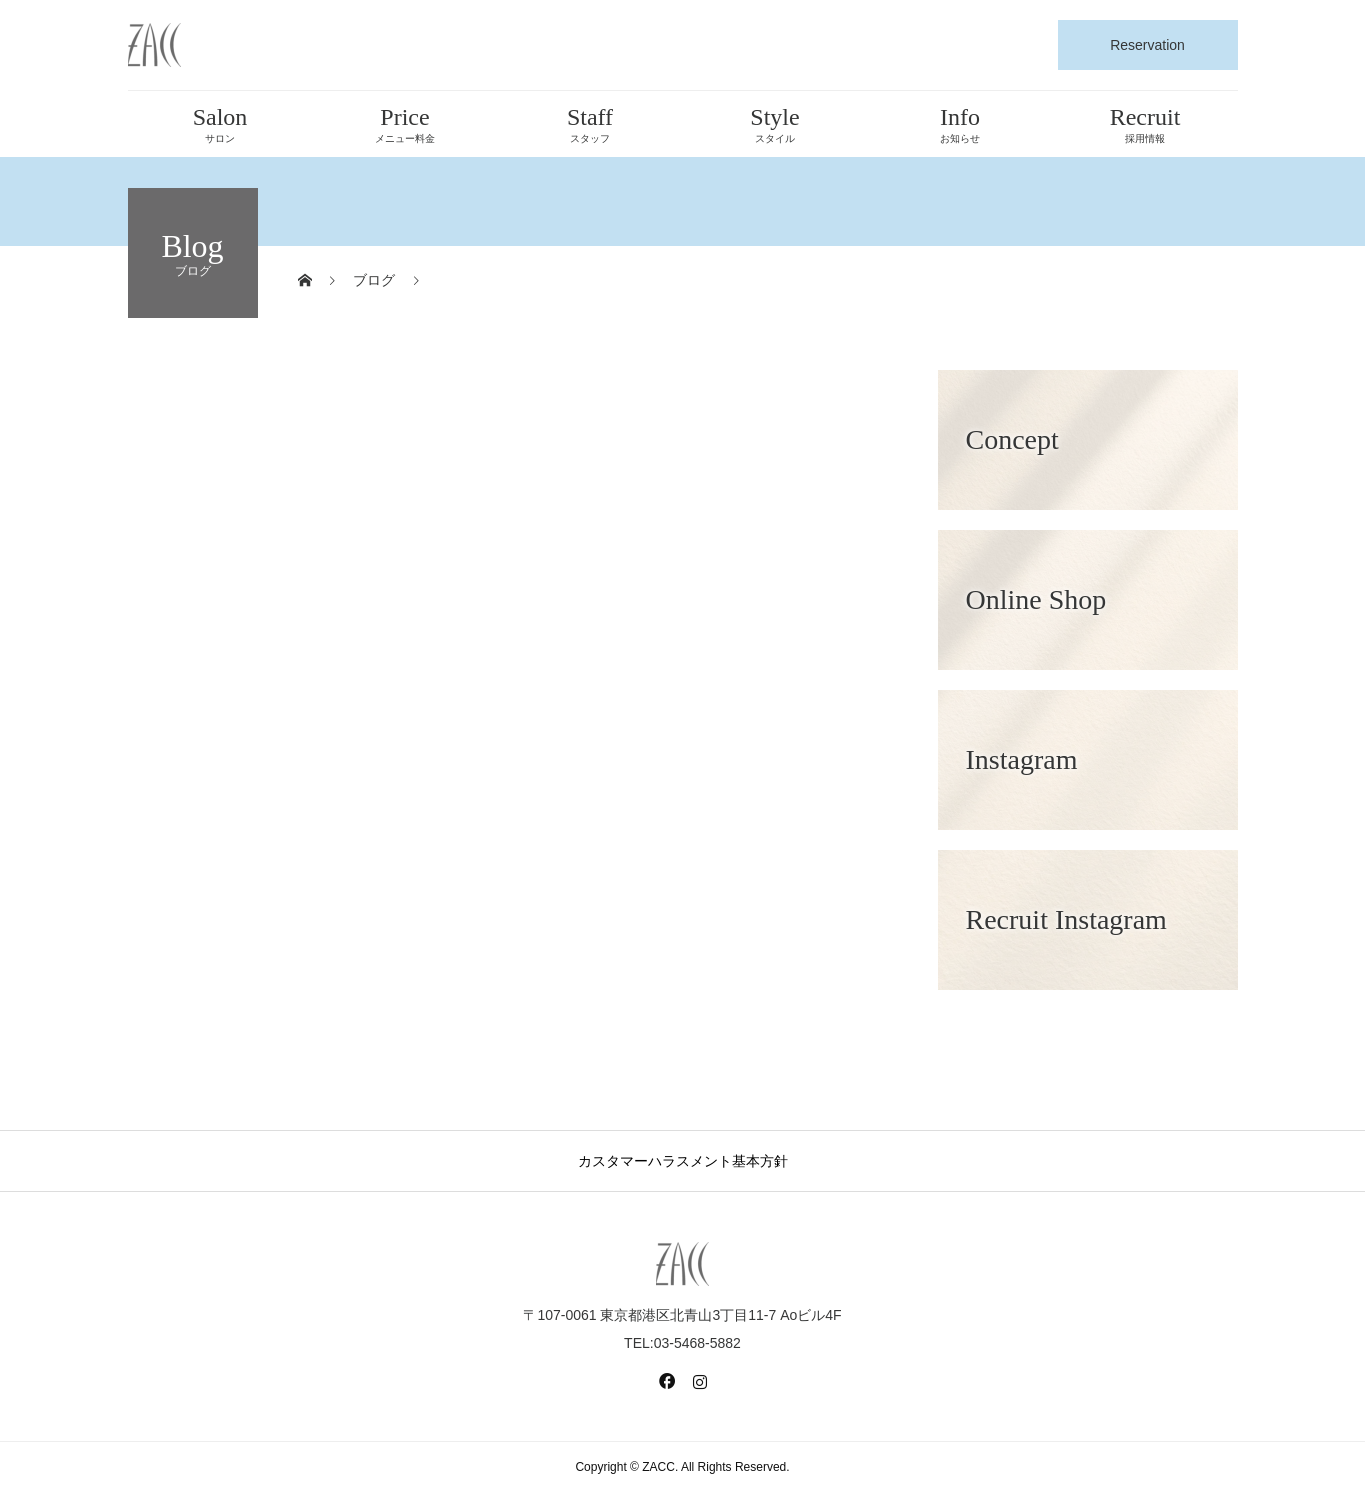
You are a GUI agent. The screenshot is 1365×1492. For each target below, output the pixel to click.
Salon (220, 124)
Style (775, 124)
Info (960, 124)
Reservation (1147, 45)
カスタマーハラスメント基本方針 (683, 1161)
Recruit (1145, 124)
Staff (590, 124)
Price (405, 124)
